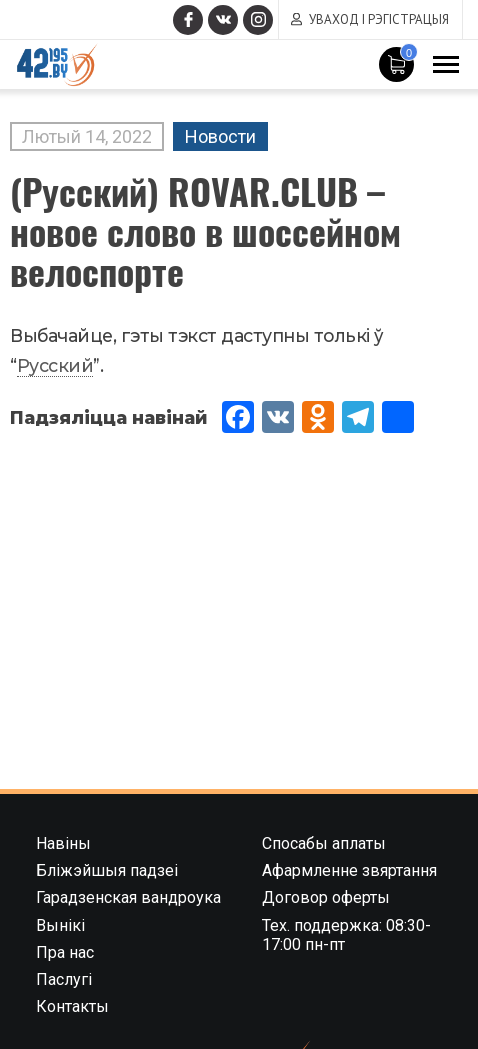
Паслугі (64, 979)
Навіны (63, 843)
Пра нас (65, 952)
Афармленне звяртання (349, 870)
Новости (220, 136)
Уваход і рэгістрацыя (379, 19)
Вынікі (60, 925)
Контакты (72, 1006)
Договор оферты (326, 897)
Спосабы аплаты (324, 843)
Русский (55, 365)
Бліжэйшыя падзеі (107, 870)
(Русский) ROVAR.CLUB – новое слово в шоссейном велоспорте (205, 230)
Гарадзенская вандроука (128, 897)
